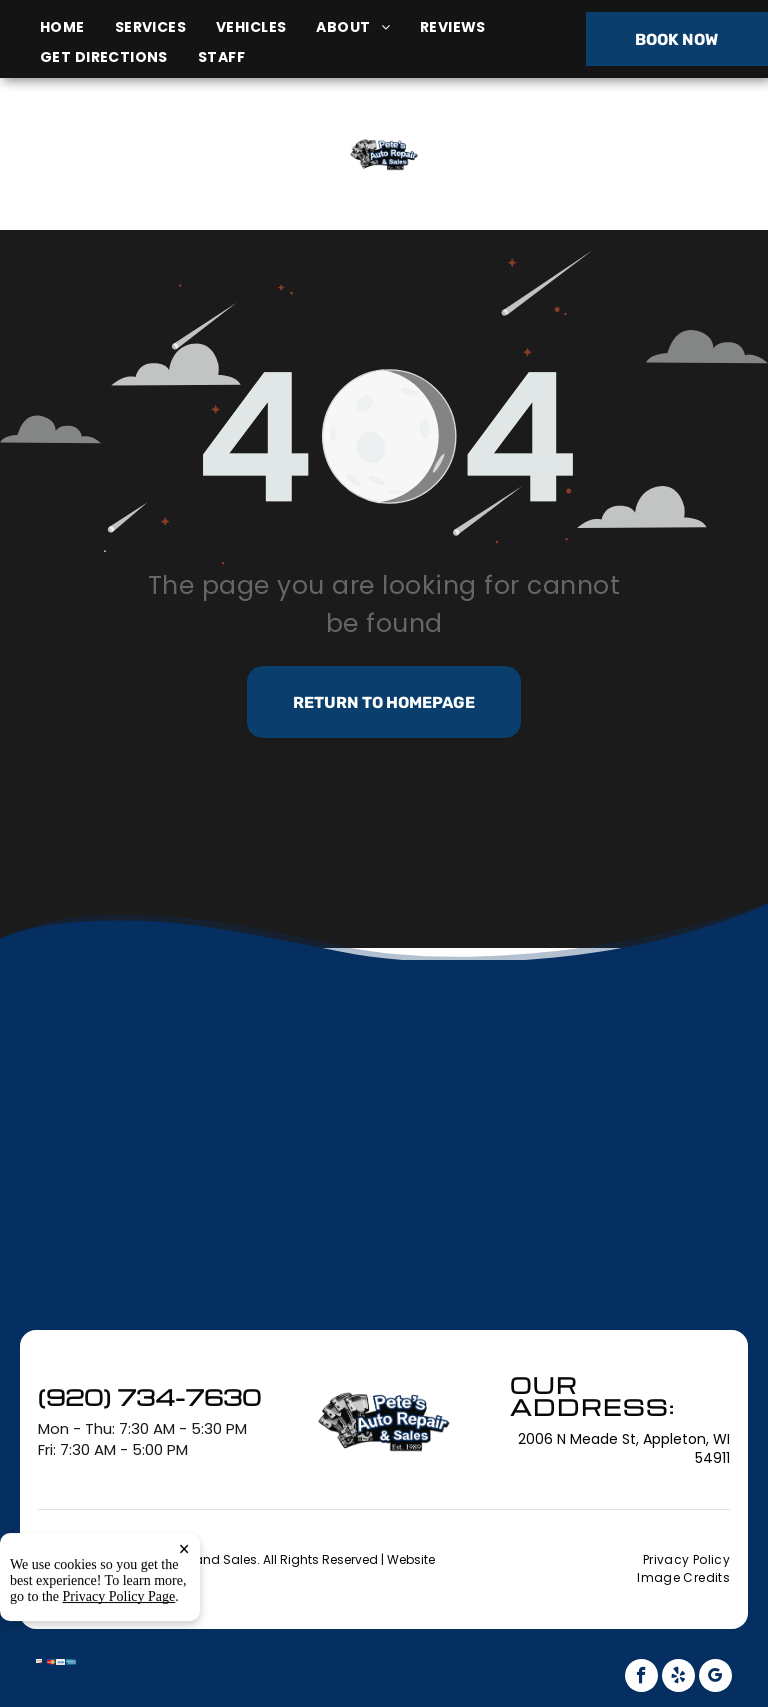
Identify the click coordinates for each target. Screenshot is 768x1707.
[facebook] (641, 1678)
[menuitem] (77, 27)
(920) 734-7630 (638, 153)
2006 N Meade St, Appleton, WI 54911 (134, 176)
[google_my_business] (715, 1678)
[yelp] (678, 1678)
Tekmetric (152, 1576)
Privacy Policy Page (119, 1670)
